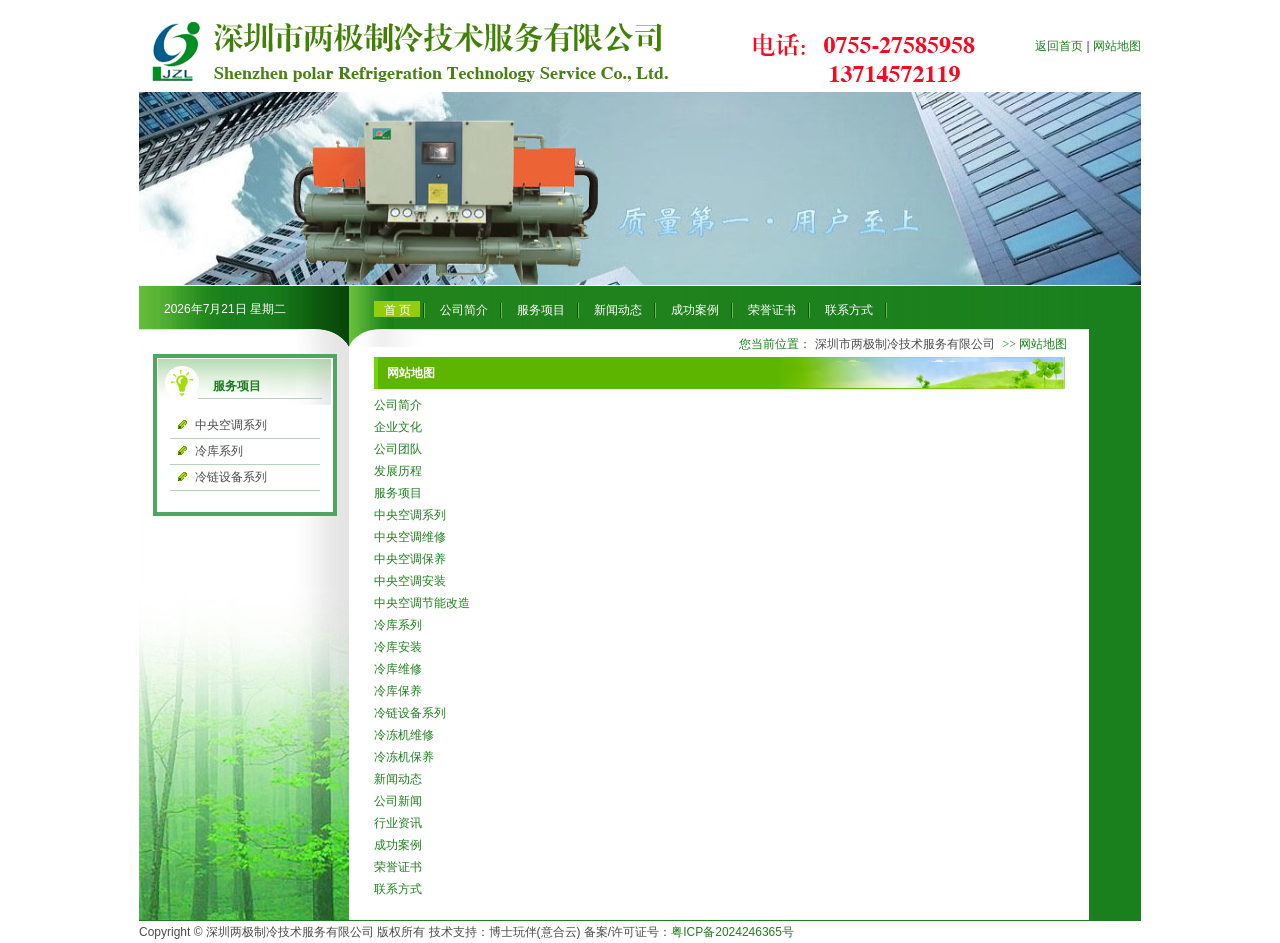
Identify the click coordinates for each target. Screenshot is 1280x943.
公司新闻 (398, 801)
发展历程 (398, 471)
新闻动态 (618, 310)
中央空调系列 (231, 425)
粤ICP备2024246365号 (732, 932)
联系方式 (849, 310)
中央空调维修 (410, 537)
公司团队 (398, 449)
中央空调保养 (410, 559)
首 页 (397, 310)
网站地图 (1117, 46)
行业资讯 (398, 823)
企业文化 (398, 427)
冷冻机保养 (404, 757)
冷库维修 (398, 669)
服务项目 (541, 310)
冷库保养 (398, 691)
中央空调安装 (410, 581)
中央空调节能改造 (422, 603)
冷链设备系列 (231, 477)
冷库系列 (219, 451)
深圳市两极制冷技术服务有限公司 (905, 344)
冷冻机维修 (404, 735)
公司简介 (464, 310)
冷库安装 (398, 647)
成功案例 (695, 310)
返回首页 (1059, 46)
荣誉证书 (772, 310)
